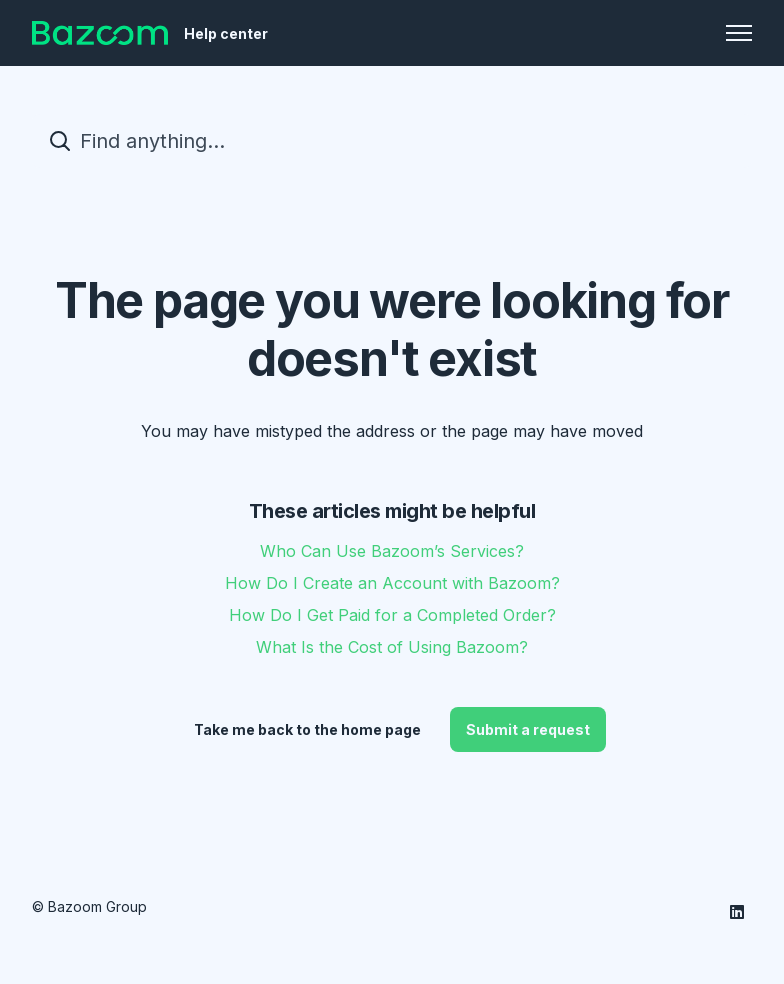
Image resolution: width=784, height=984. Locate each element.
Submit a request (528, 729)
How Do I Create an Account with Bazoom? (392, 583)
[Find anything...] (392, 141)
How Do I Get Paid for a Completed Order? (392, 615)
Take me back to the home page (307, 729)
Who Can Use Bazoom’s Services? (392, 551)
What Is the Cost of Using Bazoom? (392, 647)
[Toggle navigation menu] (739, 33)
